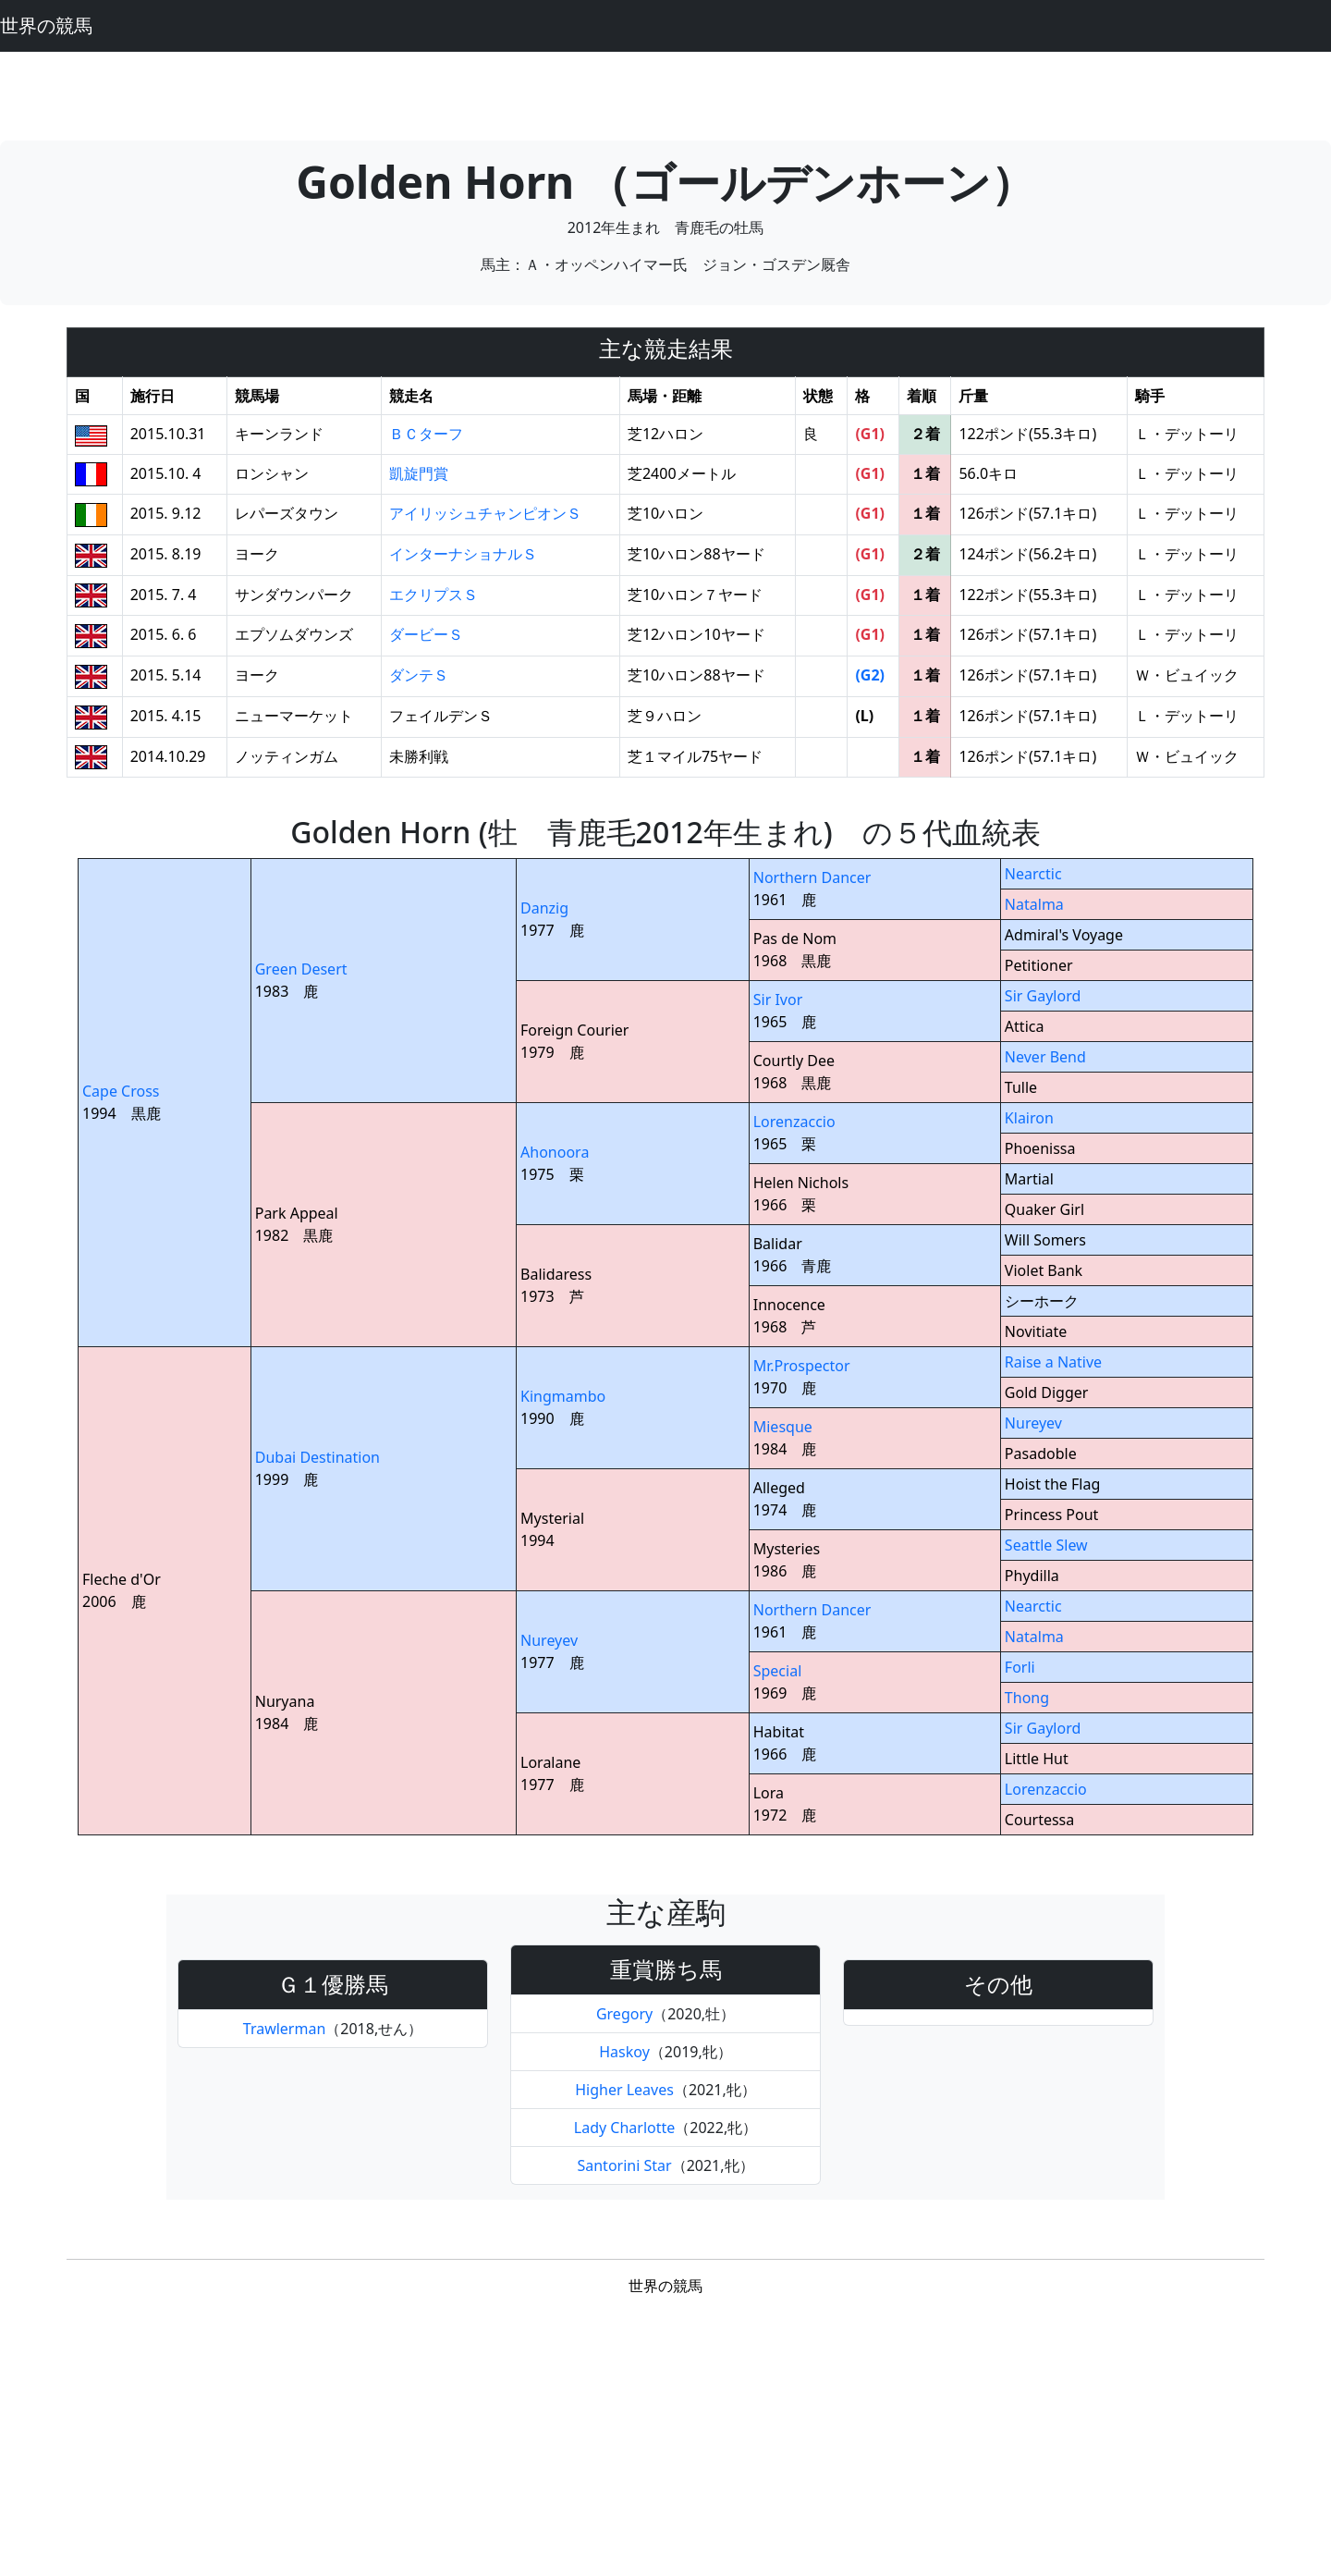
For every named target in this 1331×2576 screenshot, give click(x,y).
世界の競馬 (46, 25)
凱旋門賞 (418, 473)
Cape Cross (121, 1091)
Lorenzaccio (794, 1121)
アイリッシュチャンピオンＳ (485, 513)
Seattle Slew (1046, 1545)
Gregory (624, 2014)
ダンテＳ (418, 675)
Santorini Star (624, 2165)
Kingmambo (562, 1396)
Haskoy (624, 2052)
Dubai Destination (317, 1457)
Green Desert (301, 969)
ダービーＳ (426, 634)
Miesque (782, 1427)
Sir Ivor (778, 999)
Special (777, 1671)
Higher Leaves (624, 2089)
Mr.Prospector (801, 1365)
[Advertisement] (665, 93)
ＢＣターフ (426, 433)
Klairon (1029, 1118)
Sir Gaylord (1043, 996)
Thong (1027, 1697)
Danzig (544, 908)
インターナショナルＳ (463, 554)
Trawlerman (284, 2028)
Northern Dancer (812, 877)
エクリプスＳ (433, 594)
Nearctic (1033, 874)
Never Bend (1045, 1057)
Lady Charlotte (625, 2127)
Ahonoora (554, 1152)
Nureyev (1033, 1423)
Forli (1020, 1667)
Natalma (1034, 904)
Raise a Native (1053, 1362)
